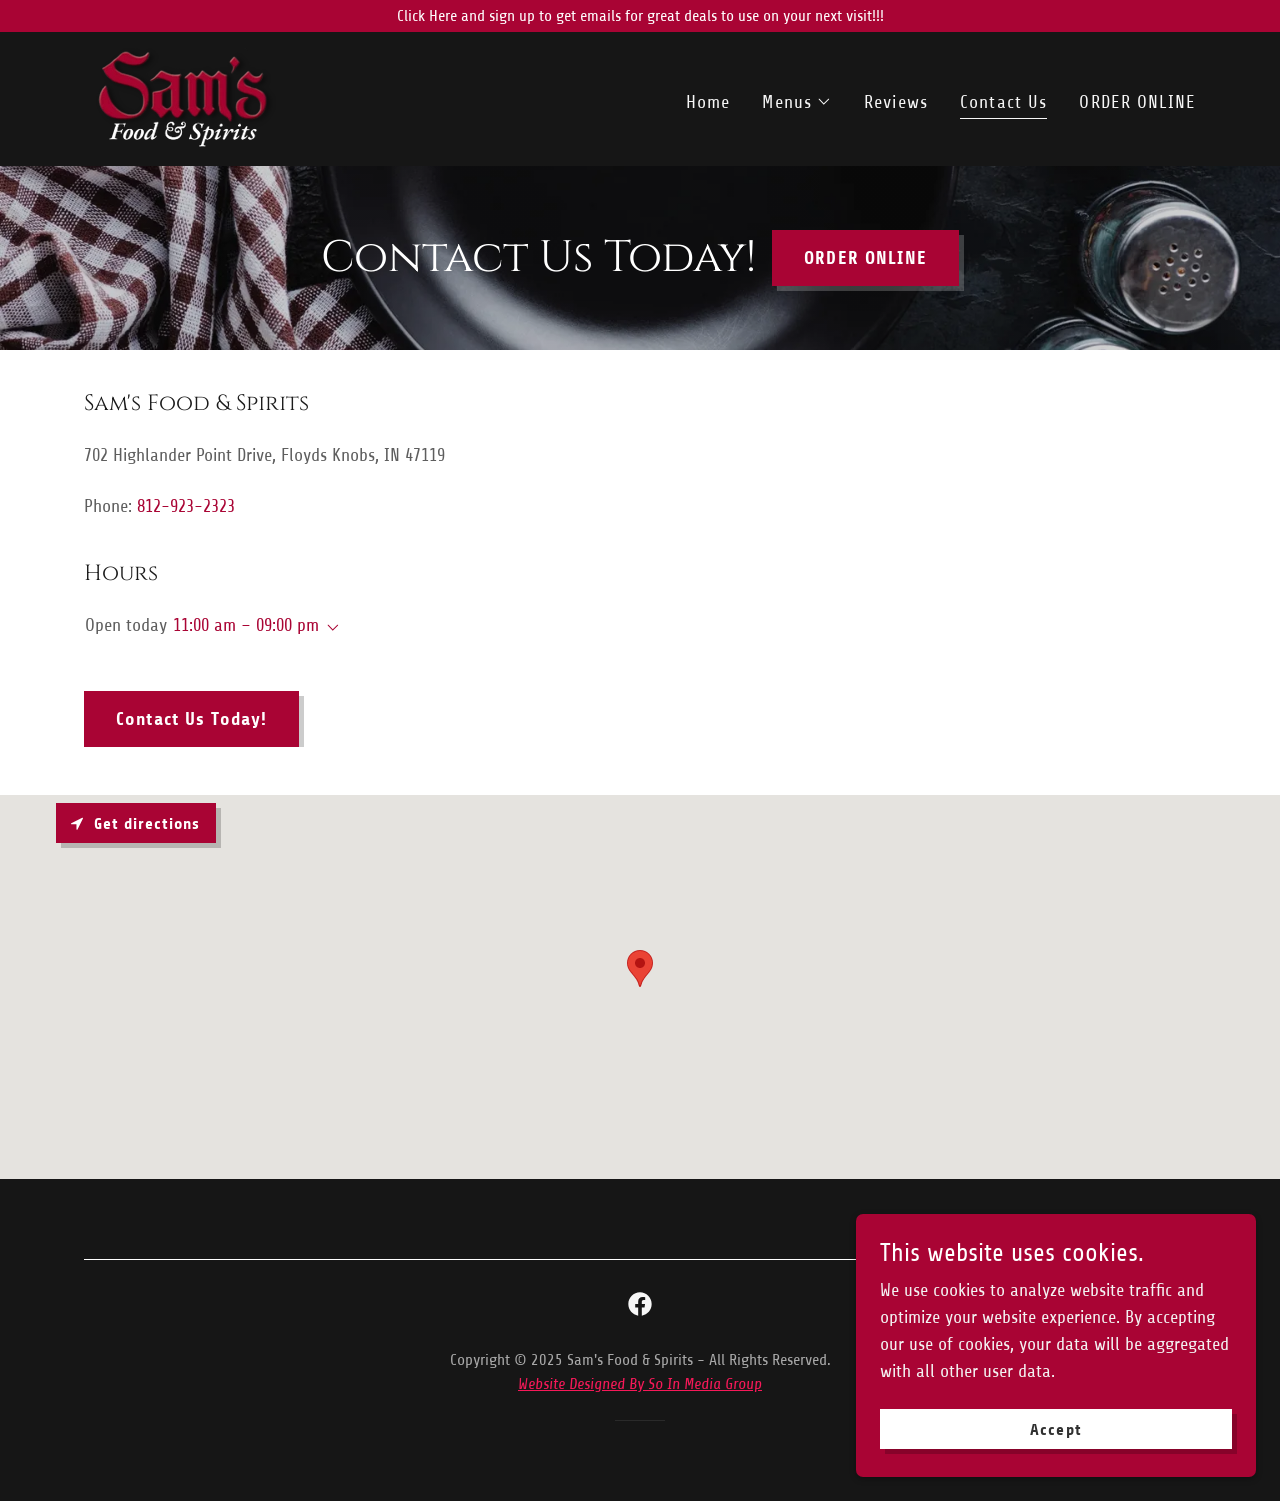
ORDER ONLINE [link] (1137, 102)
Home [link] (708, 102)
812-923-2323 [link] (186, 506)
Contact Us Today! (191, 719)
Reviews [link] (896, 102)
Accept (1055, 1429)
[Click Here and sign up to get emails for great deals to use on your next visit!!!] (640, 16)
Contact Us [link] (1003, 102)
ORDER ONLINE (865, 258)
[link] (186, 98)
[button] (797, 102)
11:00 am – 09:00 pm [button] (246, 625)
